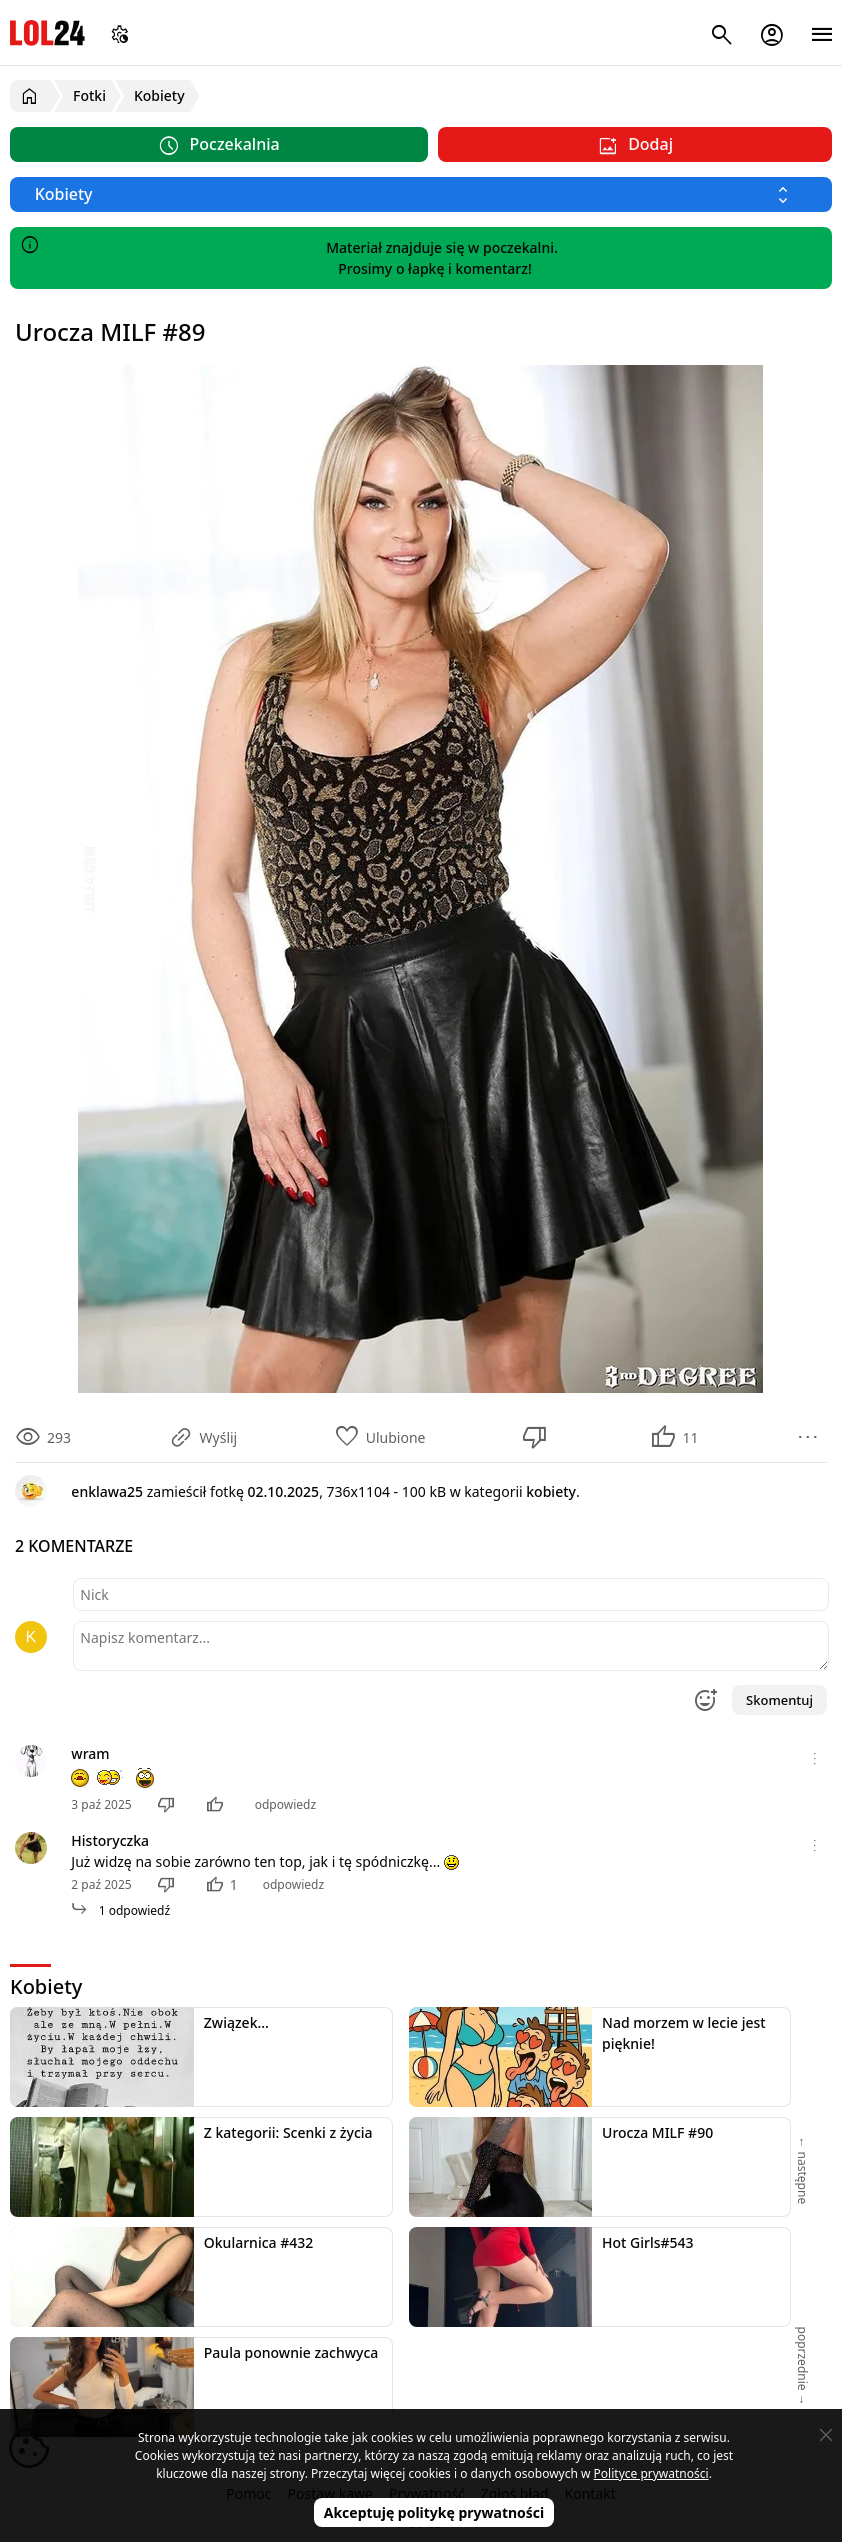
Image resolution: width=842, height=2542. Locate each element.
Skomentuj (779, 1700)
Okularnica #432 (258, 2242)
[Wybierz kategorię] (421, 194)
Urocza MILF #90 (657, 2132)
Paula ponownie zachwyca (291, 2352)
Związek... (236, 2022)
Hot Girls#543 (648, 2242)
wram (90, 1753)
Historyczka (110, 1840)
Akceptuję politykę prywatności (434, 2512)
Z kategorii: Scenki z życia (288, 2132)
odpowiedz (285, 1804)
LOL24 (47, 32)
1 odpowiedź (120, 1910)
